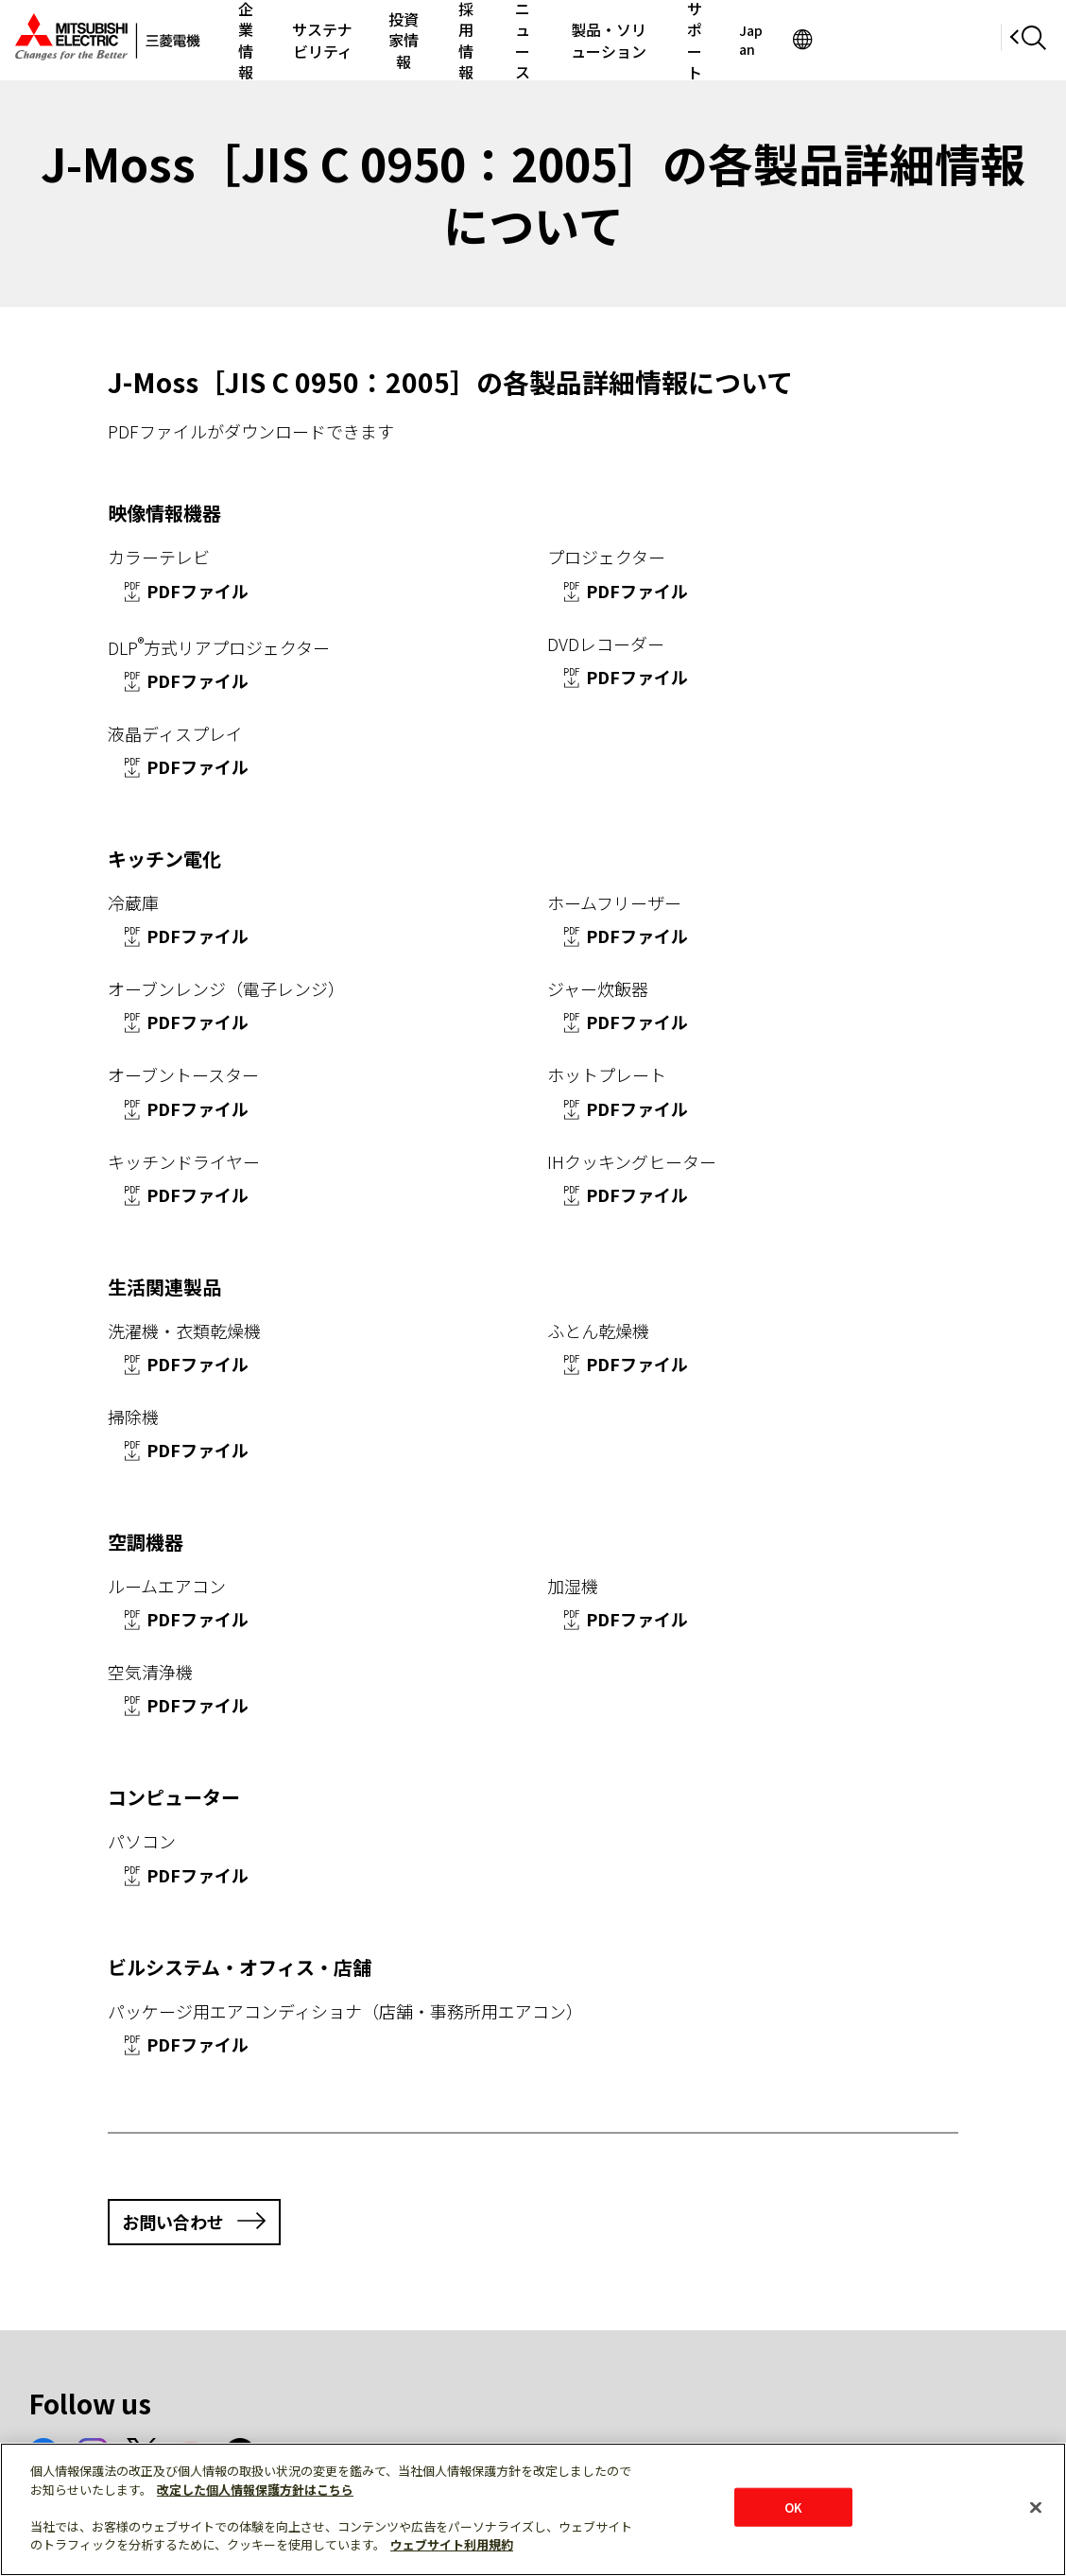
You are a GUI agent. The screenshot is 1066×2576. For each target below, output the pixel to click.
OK (793, 2507)
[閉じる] (1036, 2507)
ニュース (611, 39)
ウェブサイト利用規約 (451, 2544)
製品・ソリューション (722, 39)
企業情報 (254, 39)
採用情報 (537, 39)
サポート (834, 39)
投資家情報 (458, 39)
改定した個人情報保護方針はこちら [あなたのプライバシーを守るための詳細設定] (255, 2490)
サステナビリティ (352, 39)
